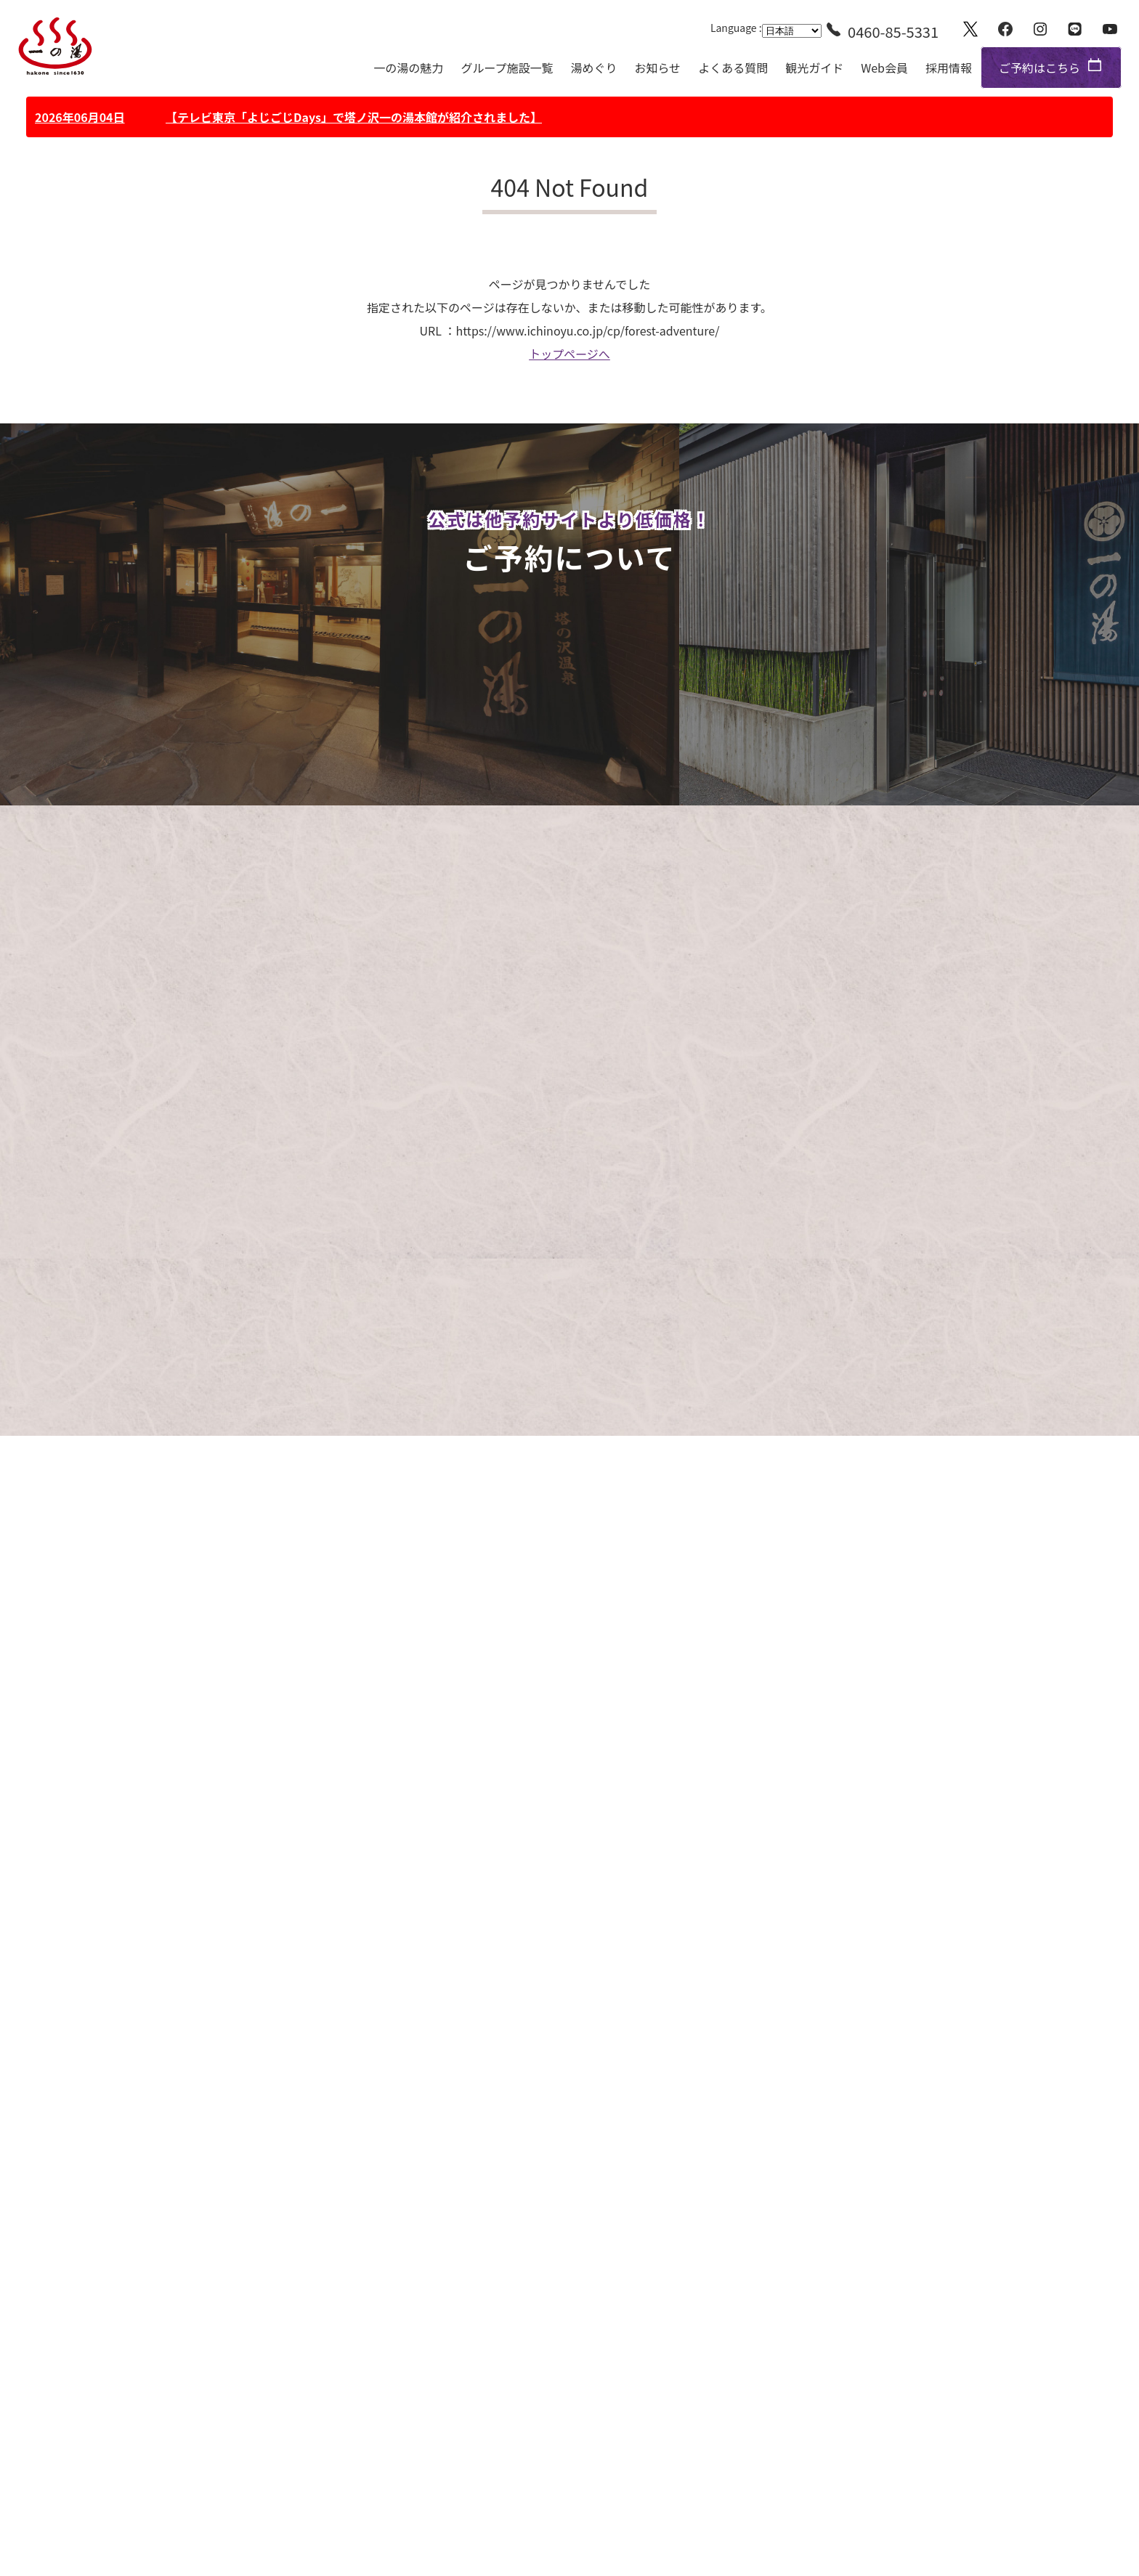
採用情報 (948, 67)
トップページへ (569, 353)
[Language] (792, 31)
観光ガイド (814, 67)
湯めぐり (593, 67)
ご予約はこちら (1039, 67)
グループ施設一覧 (507, 67)
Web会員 (884, 67)
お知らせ (657, 67)
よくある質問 (733, 67)
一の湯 (55, 46)
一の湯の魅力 (408, 67)
